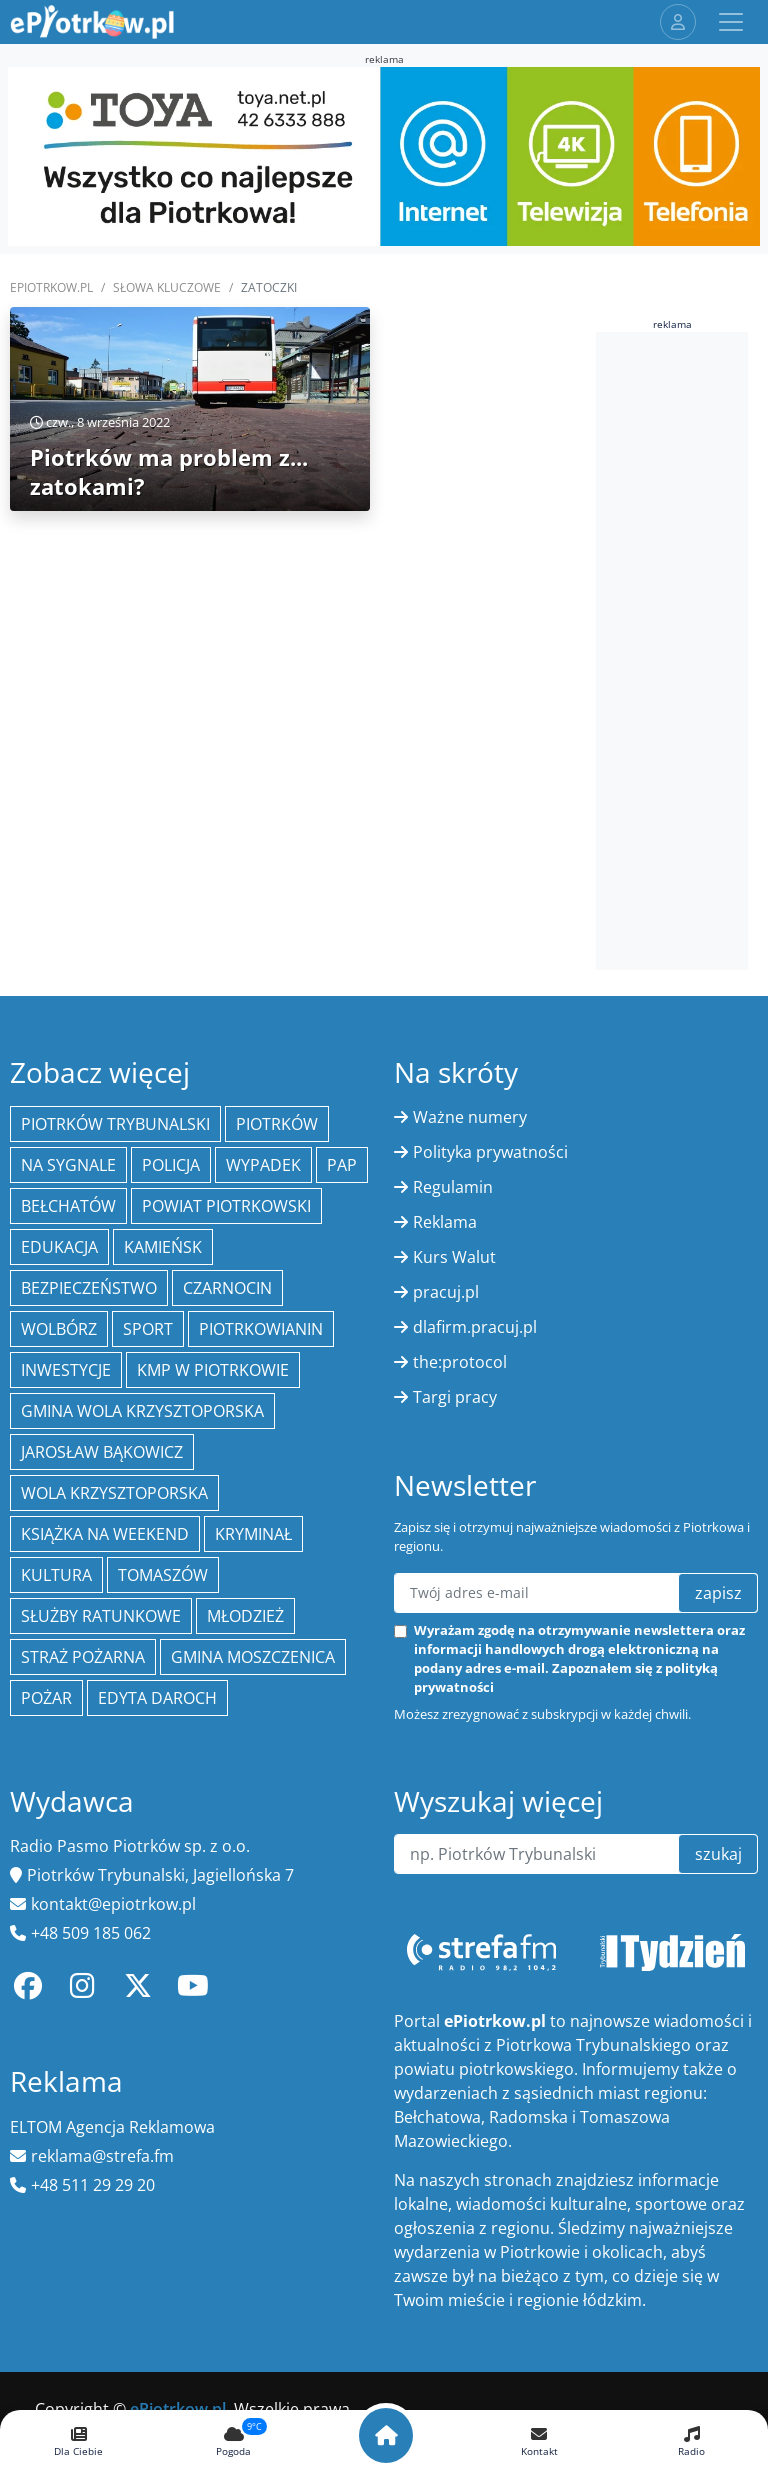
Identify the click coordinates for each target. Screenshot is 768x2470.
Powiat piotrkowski (226, 1206)
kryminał (253, 1534)
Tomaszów (163, 1575)
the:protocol (460, 1362)
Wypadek (263, 1165)
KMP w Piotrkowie (213, 1370)
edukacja (59, 1247)
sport (148, 1329)
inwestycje (66, 1370)
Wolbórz (59, 1329)
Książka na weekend (105, 1534)
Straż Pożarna (83, 1657)
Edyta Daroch (157, 1698)
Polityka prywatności (490, 1152)
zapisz (718, 1593)
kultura (56, 1575)
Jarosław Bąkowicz (102, 1452)
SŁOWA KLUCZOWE (167, 287)
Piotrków (277, 1124)
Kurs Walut (454, 1257)
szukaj (718, 1854)
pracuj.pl (446, 1292)
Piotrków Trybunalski (115, 1124)
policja (171, 1165)
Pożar (46, 1698)
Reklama (445, 1222)
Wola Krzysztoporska (114, 1493)
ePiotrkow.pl (51, 287)
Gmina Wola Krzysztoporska (142, 1411)
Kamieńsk (163, 1247)
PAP (342, 1165)
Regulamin (453, 1187)
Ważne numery (470, 1117)
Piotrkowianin (261, 1329)
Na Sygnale (68, 1165)
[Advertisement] (682, 648)
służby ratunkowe (101, 1616)
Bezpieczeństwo (89, 1288)
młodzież (245, 1616)
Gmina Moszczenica (253, 1657)
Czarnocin (227, 1288)
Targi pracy (455, 1397)
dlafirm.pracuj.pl (475, 1327)
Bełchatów (68, 1206)
